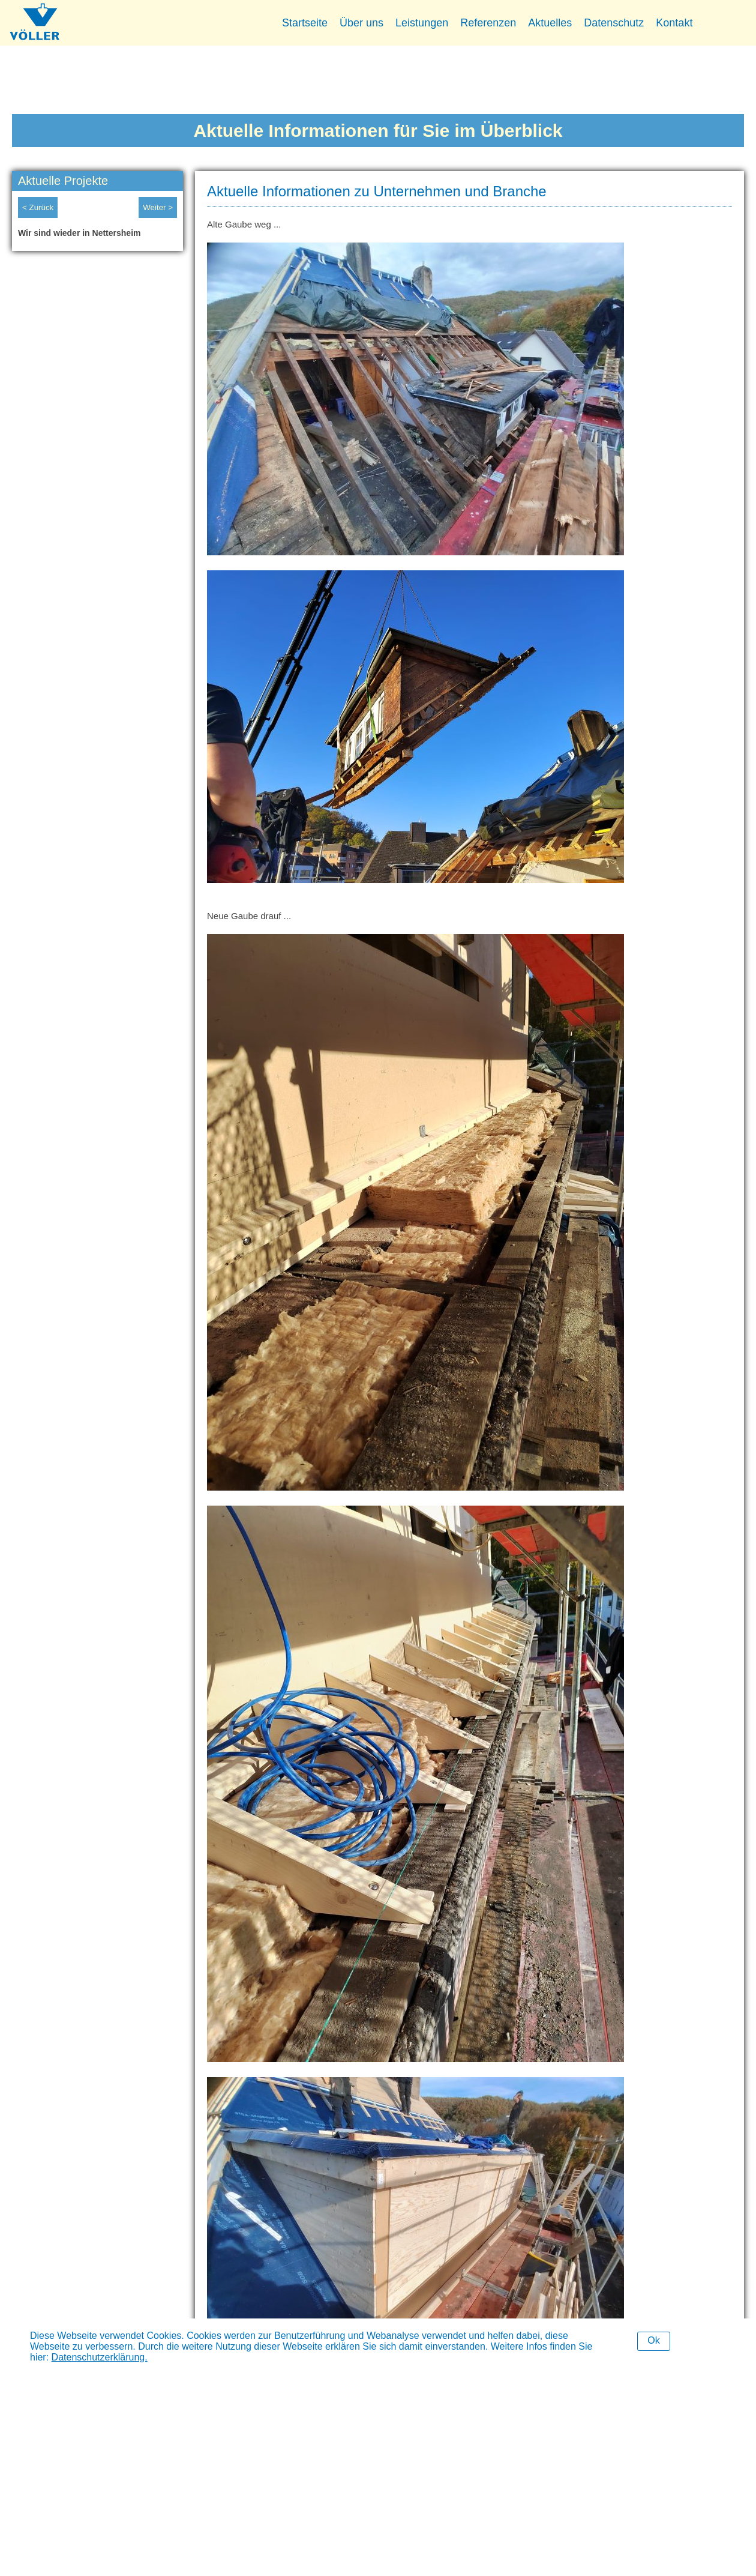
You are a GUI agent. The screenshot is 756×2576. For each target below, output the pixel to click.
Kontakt (674, 23)
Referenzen (488, 23)
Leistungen (421, 23)
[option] (97, 236)
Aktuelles (550, 23)
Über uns (361, 23)
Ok (653, 2340)
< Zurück (37, 207)
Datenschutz (614, 23)
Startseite (305, 23)
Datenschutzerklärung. (100, 2357)
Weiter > (158, 207)
